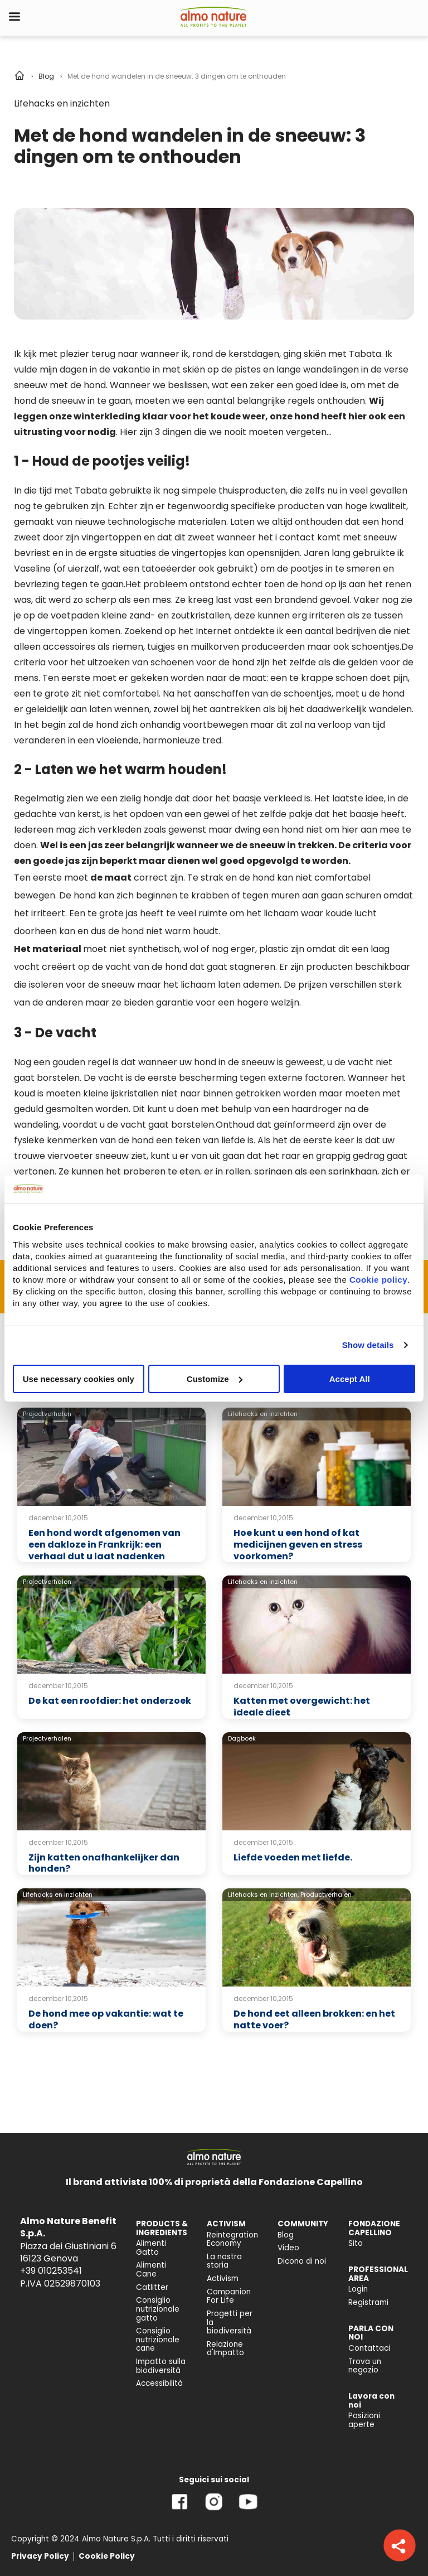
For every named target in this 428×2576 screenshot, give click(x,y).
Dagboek (242, 1738)
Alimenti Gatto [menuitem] (151, 2248)
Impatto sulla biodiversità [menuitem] (161, 2366)
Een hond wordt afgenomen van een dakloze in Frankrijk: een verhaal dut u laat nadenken (104, 1544)
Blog (46, 76)
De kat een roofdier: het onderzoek (109, 1700)
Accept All (349, 1378)
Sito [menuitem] (355, 2243)
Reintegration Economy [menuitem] (232, 2239)
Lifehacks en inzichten (62, 103)
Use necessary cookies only (78, 1378)
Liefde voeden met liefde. (293, 1857)
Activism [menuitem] (223, 2278)
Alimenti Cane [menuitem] (151, 2269)
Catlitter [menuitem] (152, 2287)
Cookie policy (378, 1279)
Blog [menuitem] (286, 2235)
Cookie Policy (107, 2556)
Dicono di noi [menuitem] (302, 2261)
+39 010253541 (51, 2270)
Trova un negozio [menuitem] (364, 2366)
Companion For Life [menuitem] (229, 2296)
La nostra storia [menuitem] (224, 2261)
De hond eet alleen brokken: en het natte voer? (314, 2019)
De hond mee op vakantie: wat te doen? (105, 2019)
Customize (214, 1378)
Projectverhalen (47, 1413)
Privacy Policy (40, 2556)
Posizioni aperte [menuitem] (364, 2420)
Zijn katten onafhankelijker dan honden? (103, 1863)
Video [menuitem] (288, 2247)
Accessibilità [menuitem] (159, 2383)
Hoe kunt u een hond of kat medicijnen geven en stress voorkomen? (298, 1544)
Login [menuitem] (358, 2289)
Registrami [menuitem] (368, 2302)
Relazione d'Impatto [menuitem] (225, 2348)
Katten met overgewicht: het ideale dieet (302, 1706)
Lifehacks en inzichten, (263, 1894)
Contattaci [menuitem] (369, 2348)
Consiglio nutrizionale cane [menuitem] (157, 2339)
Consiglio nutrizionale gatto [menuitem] (157, 2309)
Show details (368, 1345)
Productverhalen (326, 1894)
